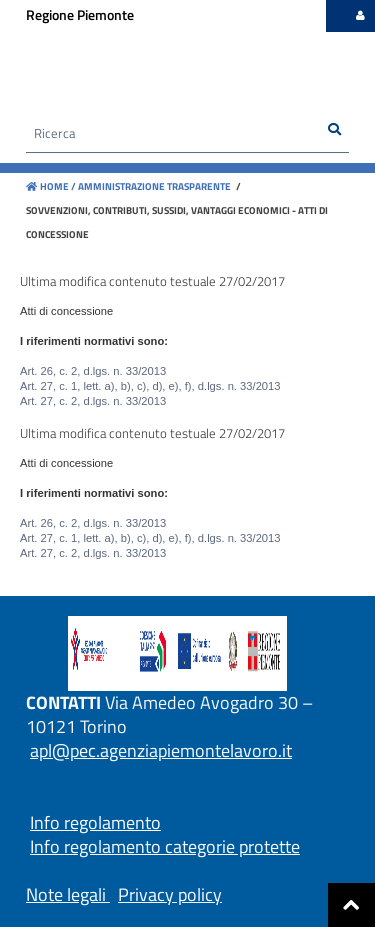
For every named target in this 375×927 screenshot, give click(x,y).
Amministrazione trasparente (153, 186)
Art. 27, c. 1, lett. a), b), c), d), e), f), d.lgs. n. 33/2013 (150, 386)
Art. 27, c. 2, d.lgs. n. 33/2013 (93, 401)
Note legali (66, 894)
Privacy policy (170, 894)
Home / (51, 186)
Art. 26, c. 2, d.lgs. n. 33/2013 (93, 371)
